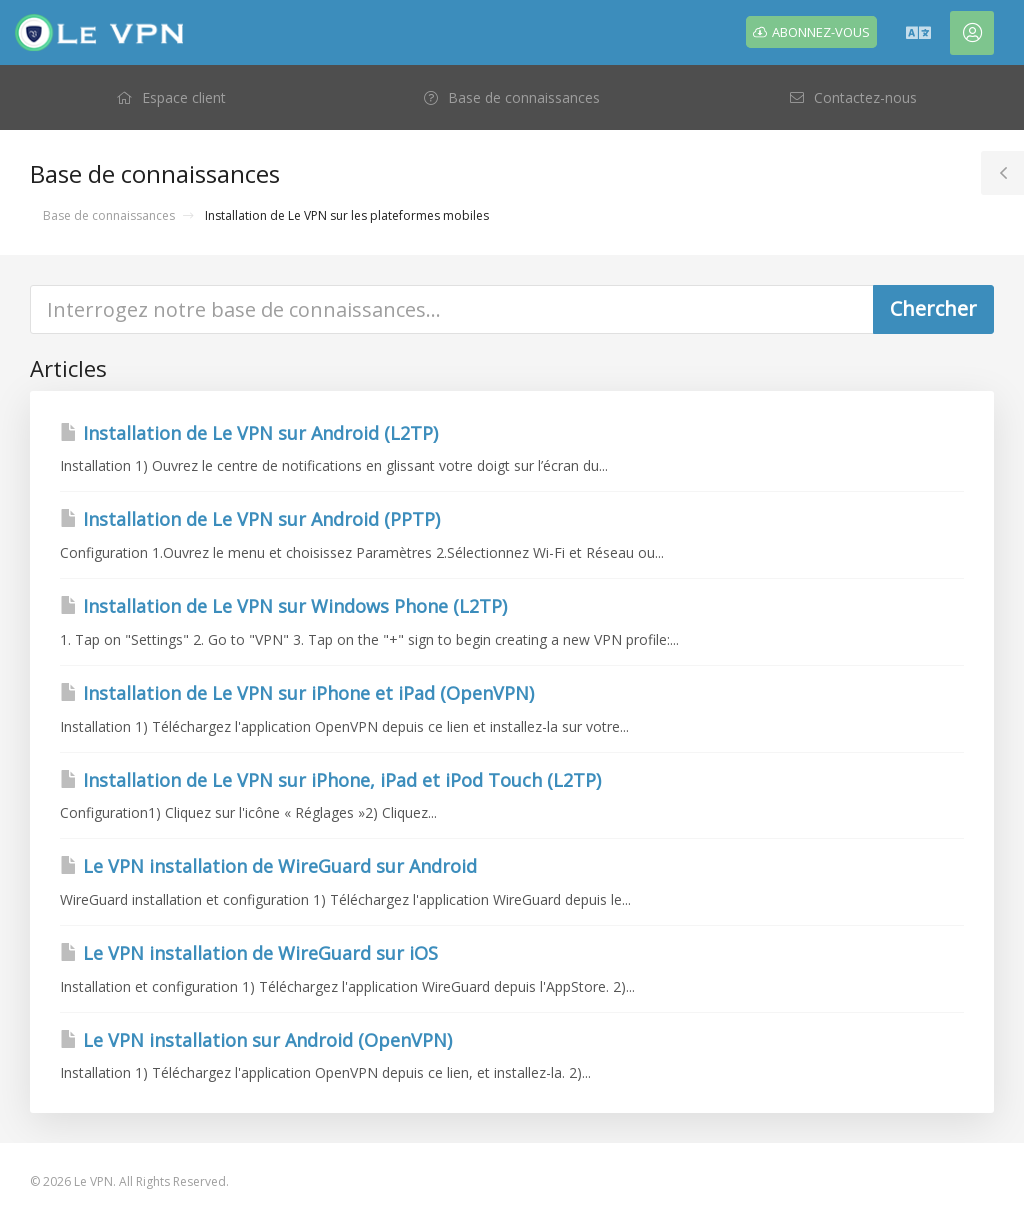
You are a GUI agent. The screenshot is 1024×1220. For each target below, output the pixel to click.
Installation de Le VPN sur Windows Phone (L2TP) (283, 606)
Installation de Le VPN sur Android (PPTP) (250, 519)
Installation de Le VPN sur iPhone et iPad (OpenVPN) (297, 693)
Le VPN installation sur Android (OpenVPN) (256, 1040)
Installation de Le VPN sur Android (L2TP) (249, 433)
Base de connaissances (109, 215)
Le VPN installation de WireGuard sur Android (268, 866)
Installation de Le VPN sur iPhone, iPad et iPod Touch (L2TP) (330, 780)
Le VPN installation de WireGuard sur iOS (249, 953)
